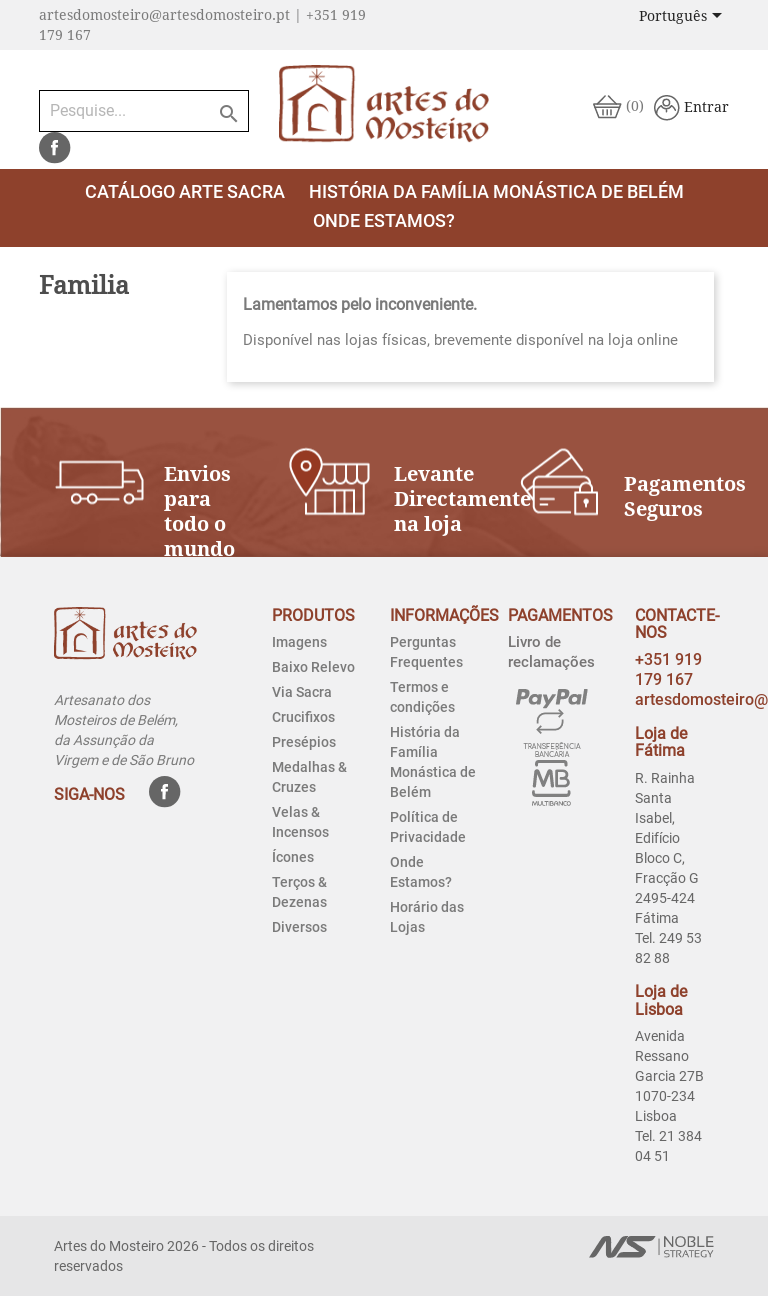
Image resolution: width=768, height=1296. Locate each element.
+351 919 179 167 (668, 669)
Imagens (299, 642)
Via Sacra (302, 692)
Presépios (304, 742)
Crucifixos (303, 717)
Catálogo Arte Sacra (185, 191)
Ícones (293, 857)
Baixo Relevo (313, 667)
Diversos (299, 927)
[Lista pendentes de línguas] (684, 17)
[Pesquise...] (144, 111)
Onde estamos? (384, 220)
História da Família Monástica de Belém (496, 191)
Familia (84, 285)
